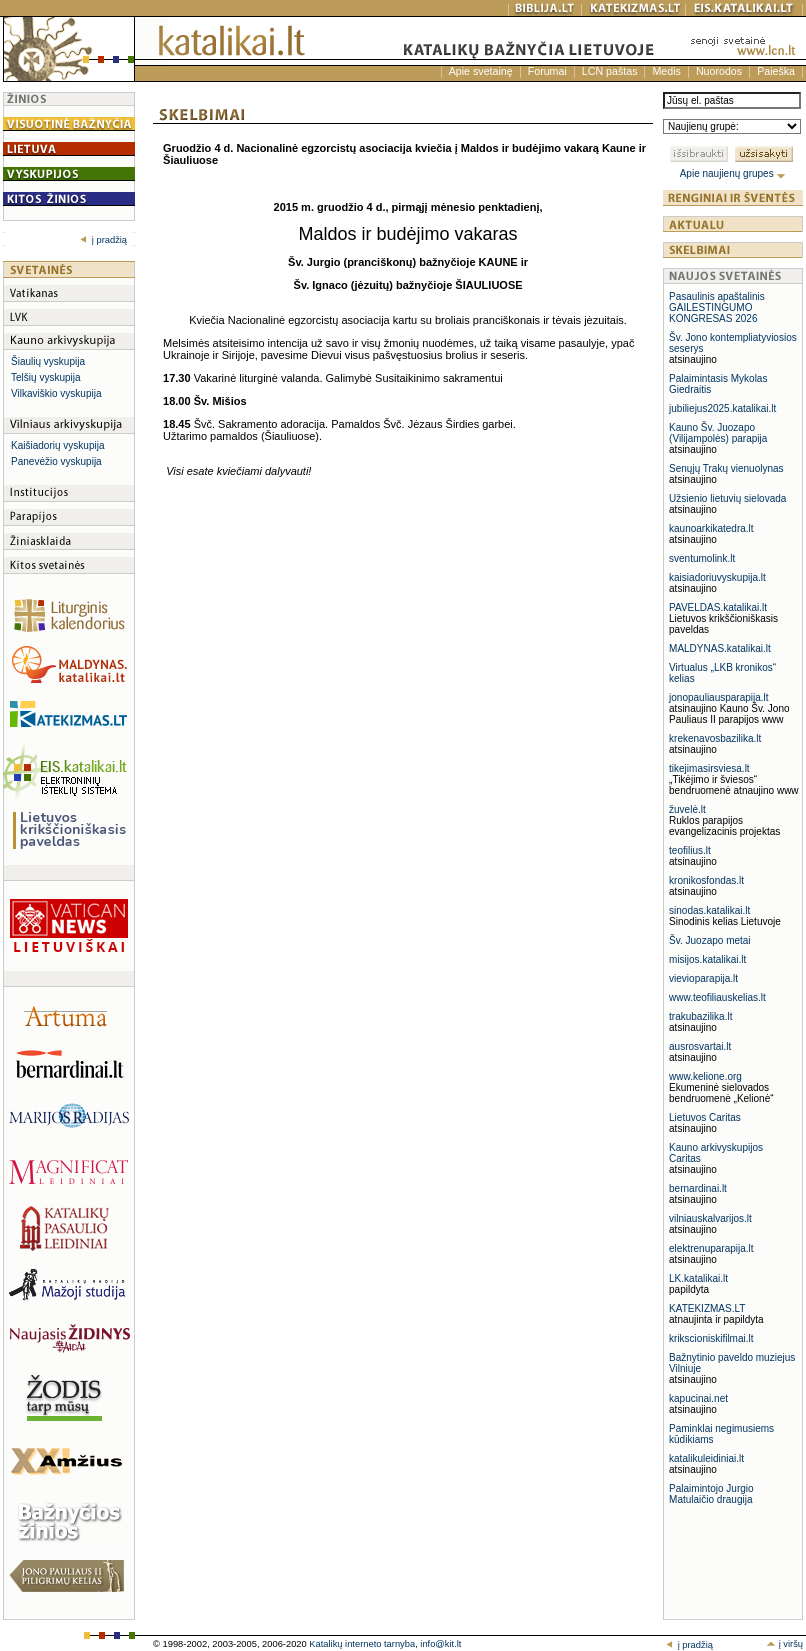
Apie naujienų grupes (733, 173)
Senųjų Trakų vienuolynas (726, 468)
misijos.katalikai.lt (707, 959)
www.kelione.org (705, 1076)
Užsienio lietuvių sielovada (727, 498)
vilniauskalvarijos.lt (710, 1218)
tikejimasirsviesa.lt (709, 768)
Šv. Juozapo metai (710, 940)
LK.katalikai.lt (698, 1278)
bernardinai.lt (698, 1188)
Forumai (547, 71)
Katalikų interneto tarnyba (362, 1644)
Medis (666, 71)
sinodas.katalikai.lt (709, 910)
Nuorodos (719, 71)
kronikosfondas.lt (706, 880)
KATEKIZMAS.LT (707, 1308)
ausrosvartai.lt (700, 1046)
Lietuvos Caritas (705, 1117)
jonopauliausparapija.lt (719, 697)
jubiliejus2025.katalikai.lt (722, 408)
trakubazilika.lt (700, 1016)
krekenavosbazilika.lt (715, 738)
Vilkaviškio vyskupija (56, 393)
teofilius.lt (690, 850)
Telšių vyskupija (45, 377)
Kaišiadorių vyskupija (57, 445)
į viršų (784, 1644)
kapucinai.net (698, 1398)
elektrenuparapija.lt (711, 1248)
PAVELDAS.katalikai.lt (718, 607)
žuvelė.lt (687, 809)
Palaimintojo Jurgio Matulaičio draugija (711, 1494)
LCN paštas (610, 71)
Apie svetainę (481, 71)
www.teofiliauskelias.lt (717, 997)
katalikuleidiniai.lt (706, 1458)
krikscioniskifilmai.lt (711, 1338)
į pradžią (103, 240)
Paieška (776, 71)
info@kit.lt (440, 1644)
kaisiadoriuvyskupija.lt (717, 577)
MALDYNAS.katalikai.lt (720, 648)
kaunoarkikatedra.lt (711, 528)
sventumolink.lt (702, 558)
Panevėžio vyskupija (56, 461)
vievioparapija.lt (703, 978)
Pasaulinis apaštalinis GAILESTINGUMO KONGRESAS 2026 (717, 307)
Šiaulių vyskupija (48, 361)
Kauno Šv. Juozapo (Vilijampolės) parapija (718, 433)
